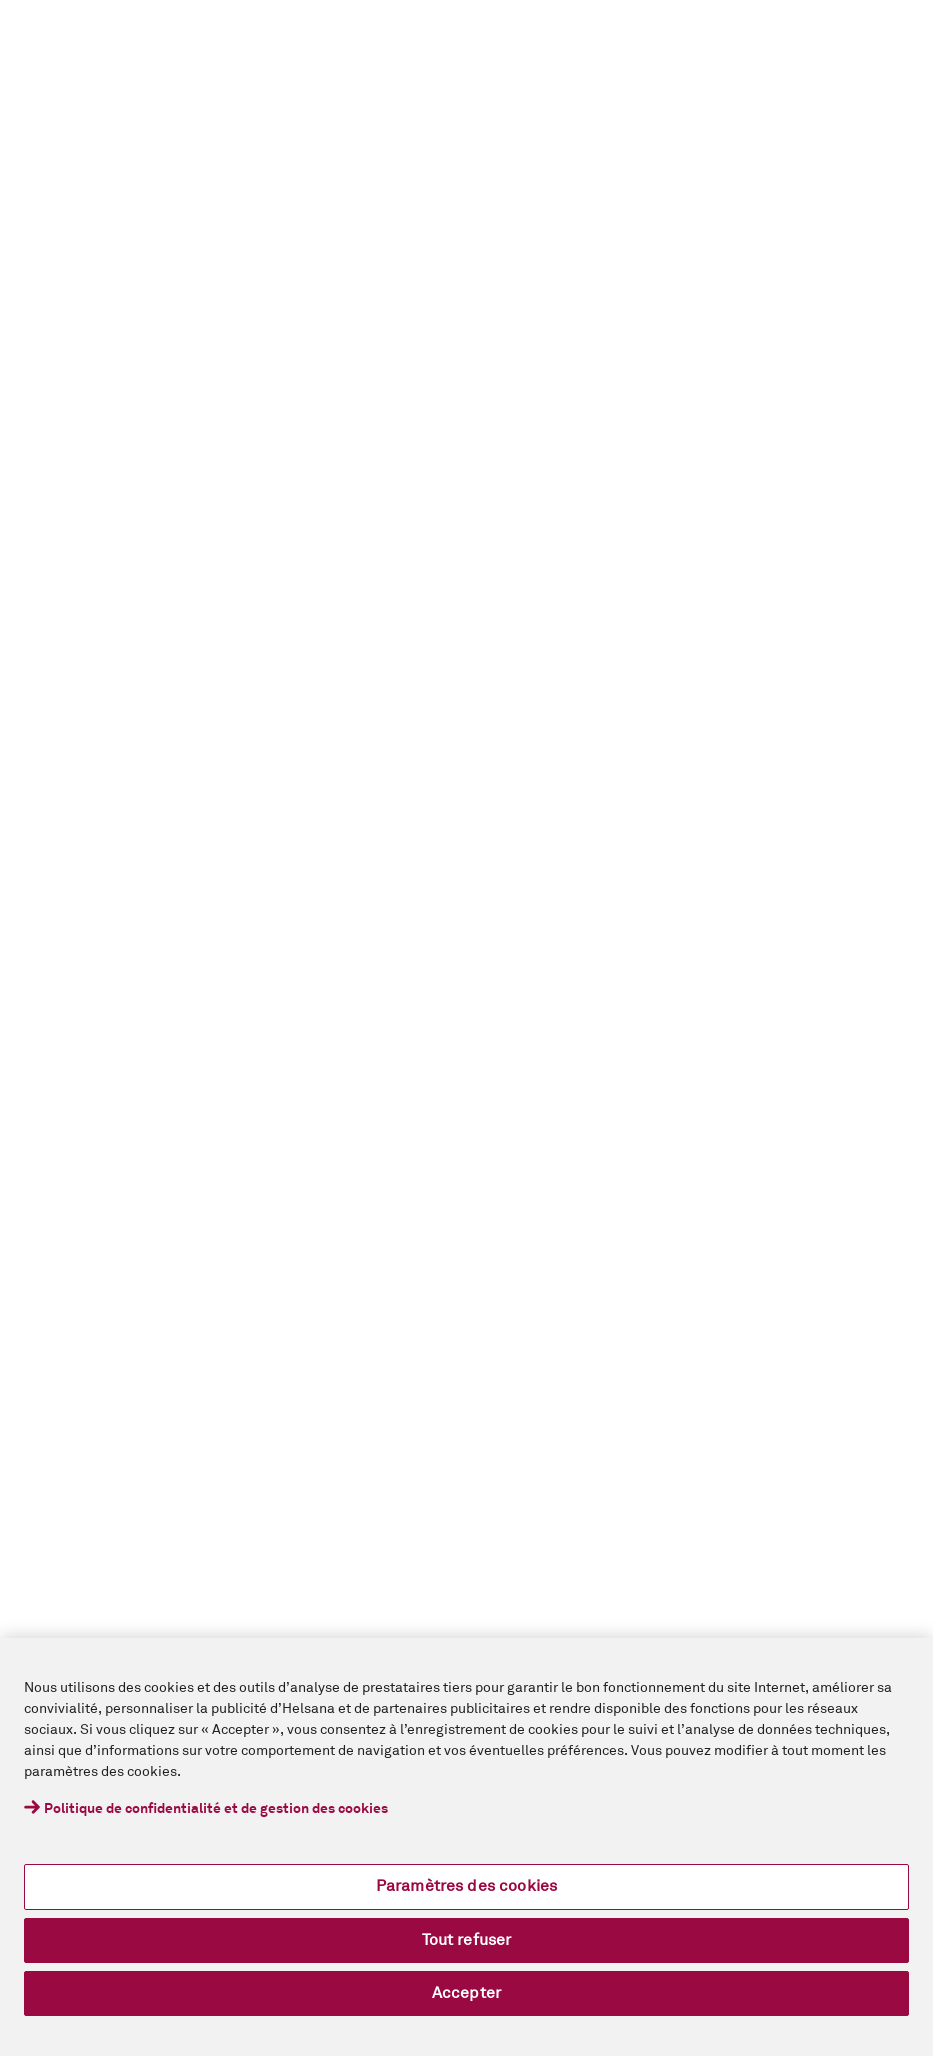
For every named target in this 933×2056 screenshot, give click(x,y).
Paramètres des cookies (467, 1886)
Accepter (466, 1993)
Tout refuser (467, 1940)
